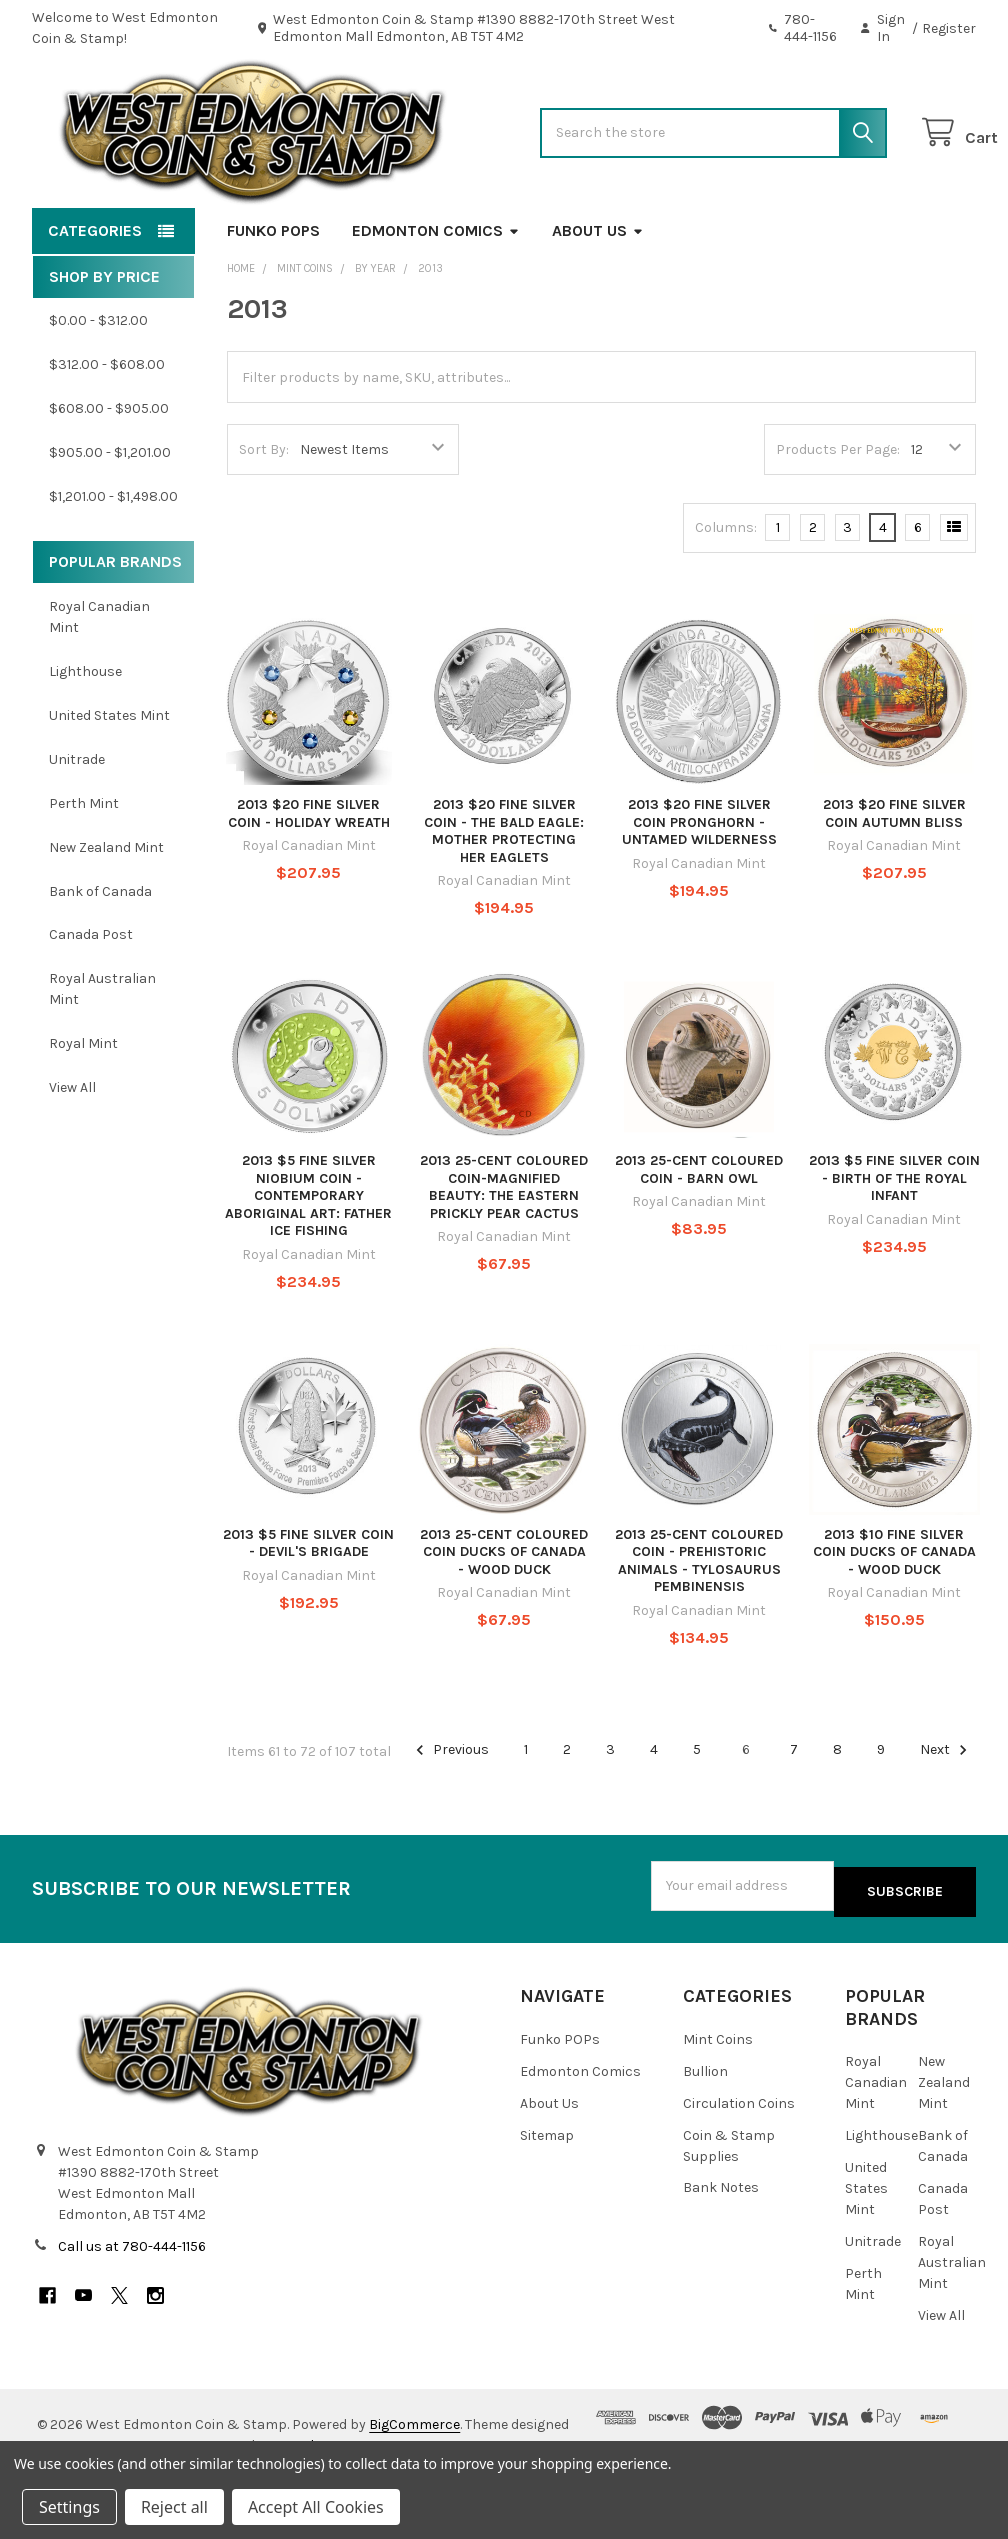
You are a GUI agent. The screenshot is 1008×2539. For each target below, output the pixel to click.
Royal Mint (83, 1107)
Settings (69, 2507)
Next (946, 1814)
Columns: (726, 591)
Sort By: (264, 513)
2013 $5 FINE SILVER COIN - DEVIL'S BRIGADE (308, 1607)
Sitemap (547, 2192)
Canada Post (91, 998)
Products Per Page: (838, 513)
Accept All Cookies (316, 2507)
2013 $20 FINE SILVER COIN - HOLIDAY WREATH (309, 877)
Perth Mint (84, 867)
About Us (598, 294)
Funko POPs (273, 294)
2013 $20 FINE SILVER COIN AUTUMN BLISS (894, 877)
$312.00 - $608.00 (107, 428)
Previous (449, 1814)
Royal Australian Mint (102, 1053)
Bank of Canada (100, 954)
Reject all (174, 2507)
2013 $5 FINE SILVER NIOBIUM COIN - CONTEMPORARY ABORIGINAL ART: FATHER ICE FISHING (308, 1259)
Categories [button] (95, 294)
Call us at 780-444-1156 (132, 2303)
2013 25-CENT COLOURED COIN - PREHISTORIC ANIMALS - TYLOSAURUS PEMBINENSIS (699, 1625)
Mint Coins (718, 2096)
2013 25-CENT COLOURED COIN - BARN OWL (699, 1233)
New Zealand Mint (106, 911)
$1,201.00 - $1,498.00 (113, 560)
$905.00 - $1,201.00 (110, 516)
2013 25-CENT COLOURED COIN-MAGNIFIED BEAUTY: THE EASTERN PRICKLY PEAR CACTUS (504, 1251)
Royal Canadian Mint (99, 681)
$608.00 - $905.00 (109, 472)
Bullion (705, 2128)
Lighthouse (85, 735)
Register (949, 28)
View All (72, 1151)
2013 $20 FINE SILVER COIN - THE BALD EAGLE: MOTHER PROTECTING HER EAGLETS (504, 895)
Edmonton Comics (436, 294)
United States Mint (109, 779)
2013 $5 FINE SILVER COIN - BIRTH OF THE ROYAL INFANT (894, 1242)
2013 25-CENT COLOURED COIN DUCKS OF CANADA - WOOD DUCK (504, 1616)
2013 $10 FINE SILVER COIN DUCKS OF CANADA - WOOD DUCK (894, 1616)
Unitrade (77, 823)
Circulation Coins (739, 2160)
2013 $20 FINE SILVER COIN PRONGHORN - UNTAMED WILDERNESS (699, 886)
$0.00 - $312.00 (98, 384)
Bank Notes (721, 2245)
